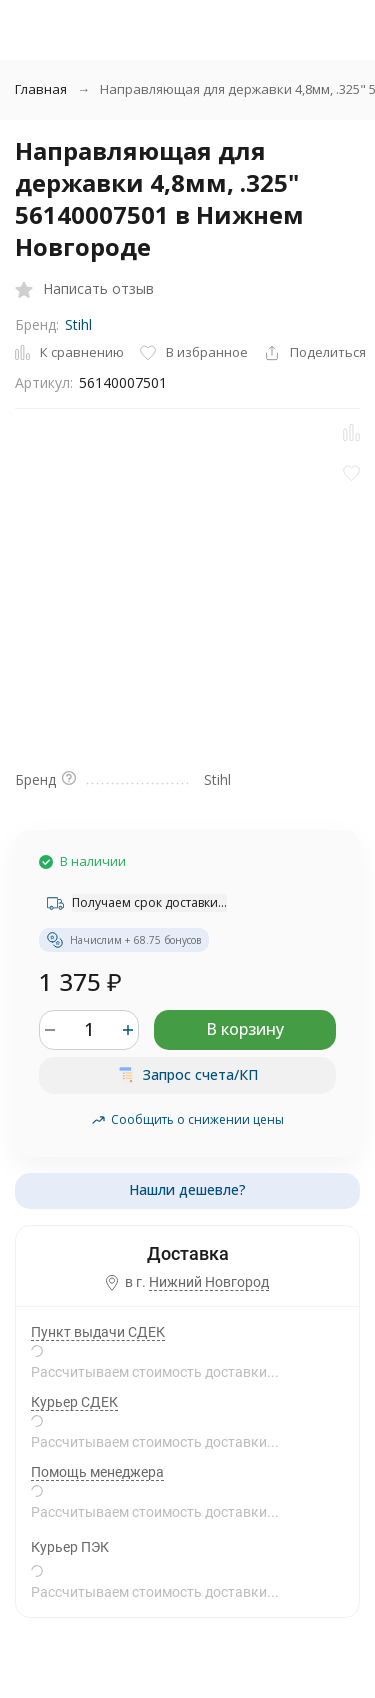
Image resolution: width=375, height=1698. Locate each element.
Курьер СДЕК (74, 1402)
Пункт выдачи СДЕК (98, 1332)
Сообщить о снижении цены (187, 1119)
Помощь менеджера (97, 1472)
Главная (41, 89)
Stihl (78, 324)
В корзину (245, 1029)
